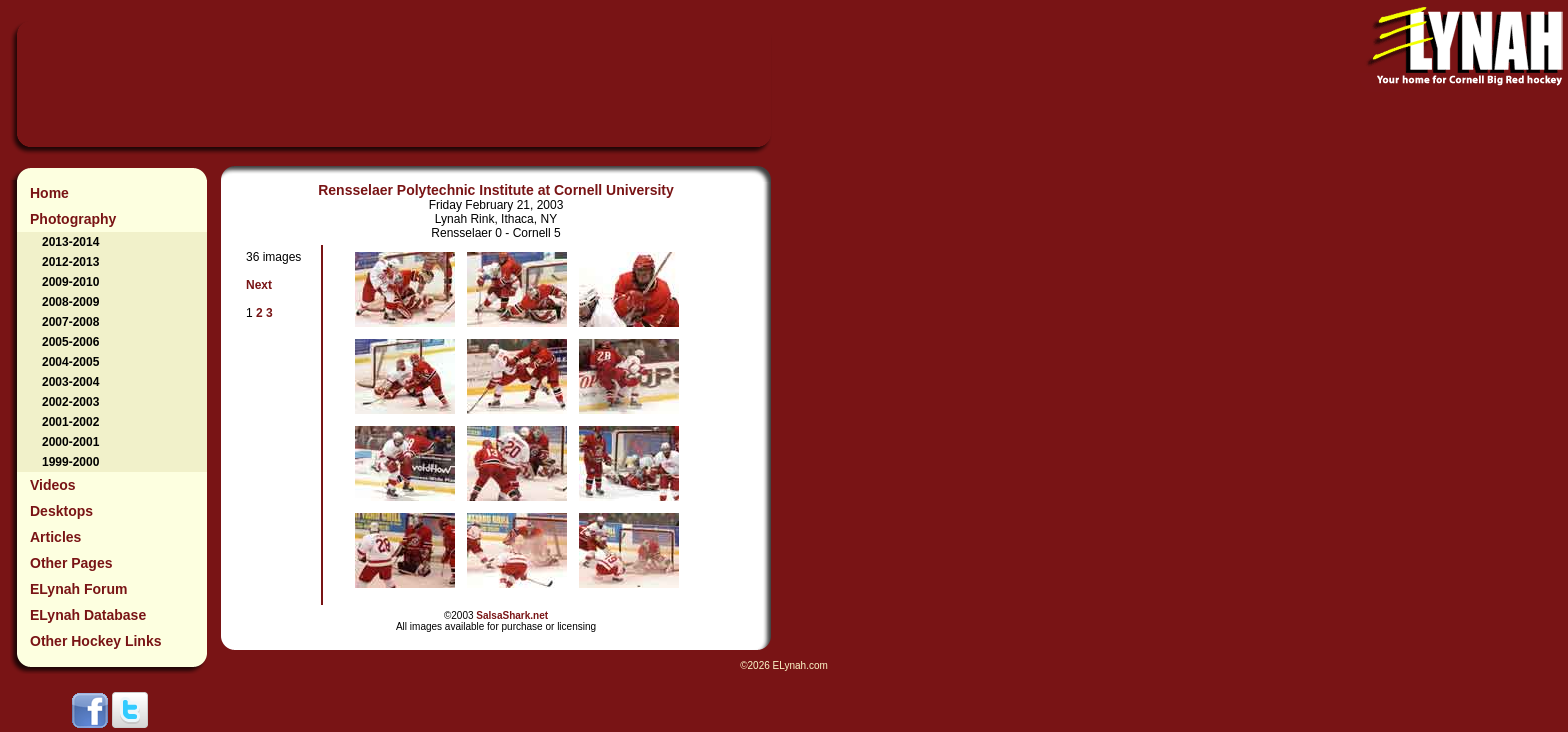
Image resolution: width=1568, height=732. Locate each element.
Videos (53, 485)
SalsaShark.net (512, 615)
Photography (73, 219)
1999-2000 (70, 462)
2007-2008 (70, 322)
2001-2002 (70, 422)
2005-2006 (70, 342)
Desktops (61, 511)
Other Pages (71, 563)
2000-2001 (70, 442)
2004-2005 (70, 362)
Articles (55, 537)
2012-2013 (70, 262)
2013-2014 (70, 242)
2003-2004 (70, 382)
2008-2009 (70, 302)
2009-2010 (70, 282)
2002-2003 (70, 402)
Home (49, 193)
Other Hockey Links (96, 641)
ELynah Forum (79, 589)
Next (259, 285)
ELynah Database (88, 615)
